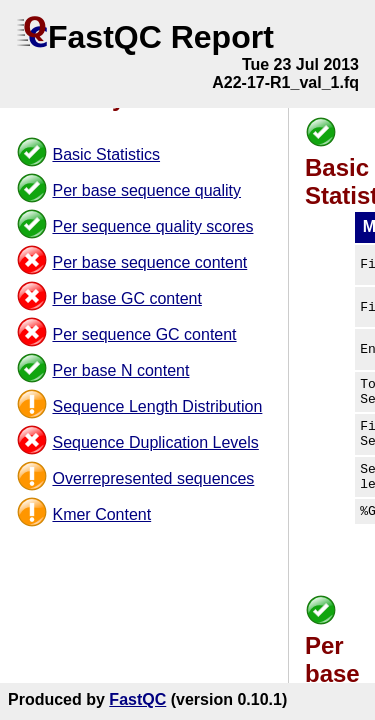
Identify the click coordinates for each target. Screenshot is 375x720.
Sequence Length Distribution (157, 406)
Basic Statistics (106, 154)
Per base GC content (126, 298)
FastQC (137, 699)
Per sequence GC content (144, 334)
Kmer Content (101, 514)
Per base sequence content (149, 262)
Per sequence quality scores (152, 226)
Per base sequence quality (146, 190)
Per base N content (120, 370)
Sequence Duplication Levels (155, 442)
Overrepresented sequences (153, 478)
